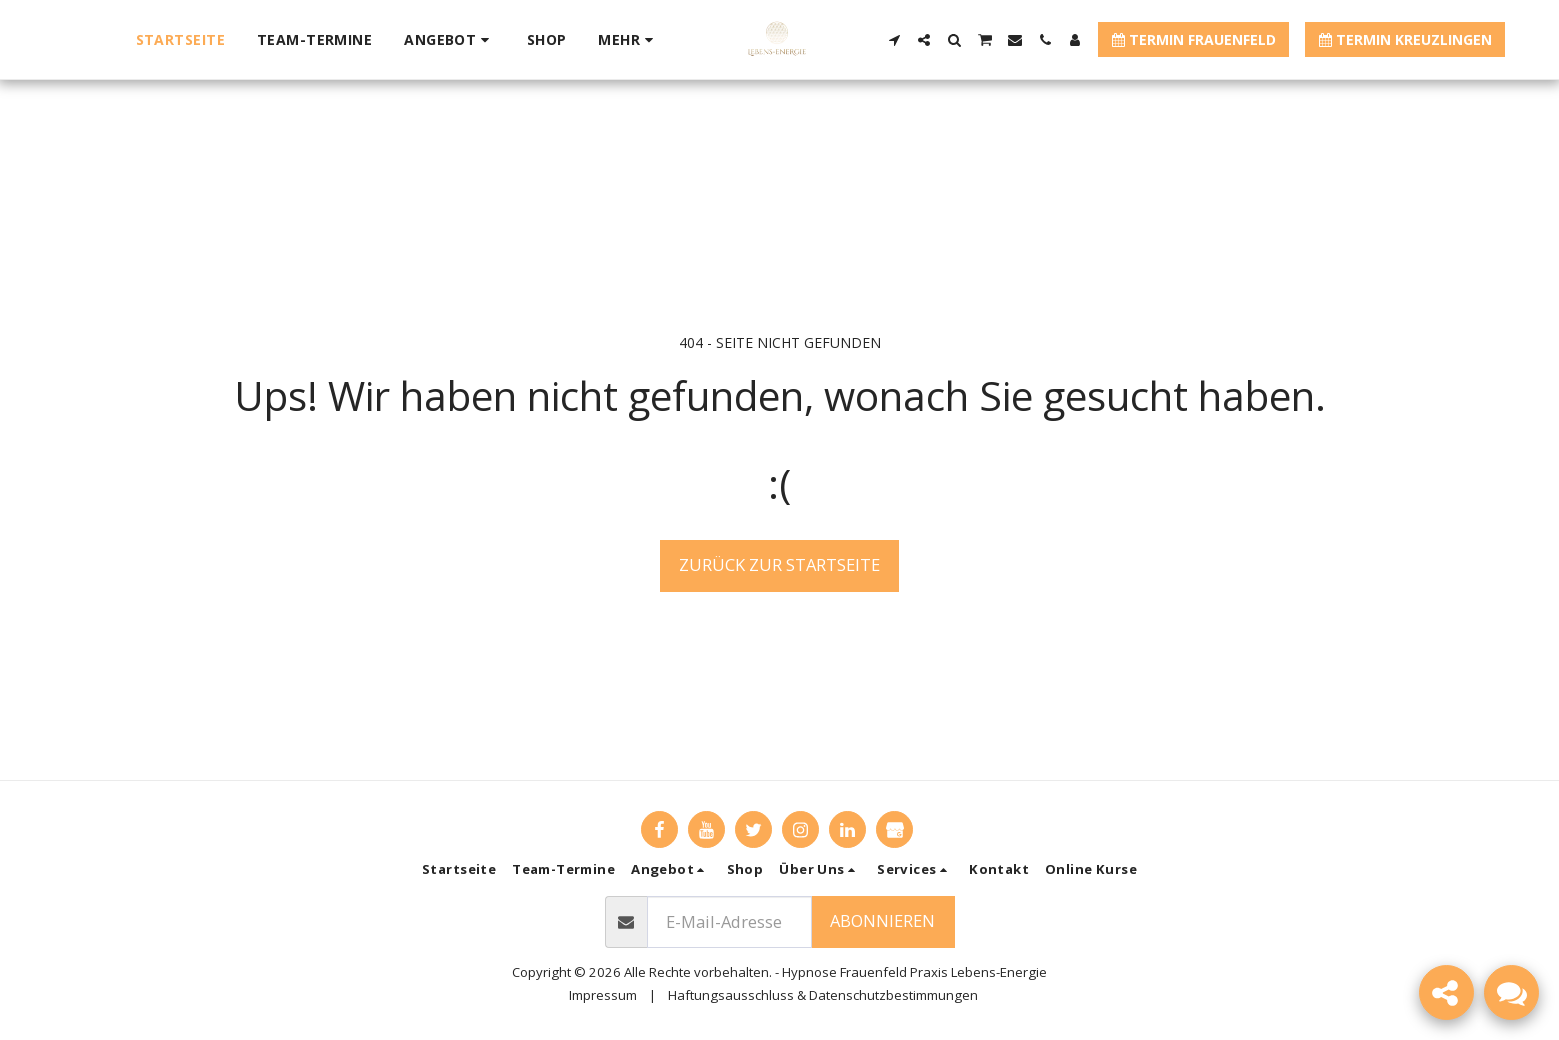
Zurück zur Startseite (779, 564)
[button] (449, 40)
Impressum (603, 995)
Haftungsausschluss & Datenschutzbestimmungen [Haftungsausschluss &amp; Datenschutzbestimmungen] (823, 995)
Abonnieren (882, 920)
